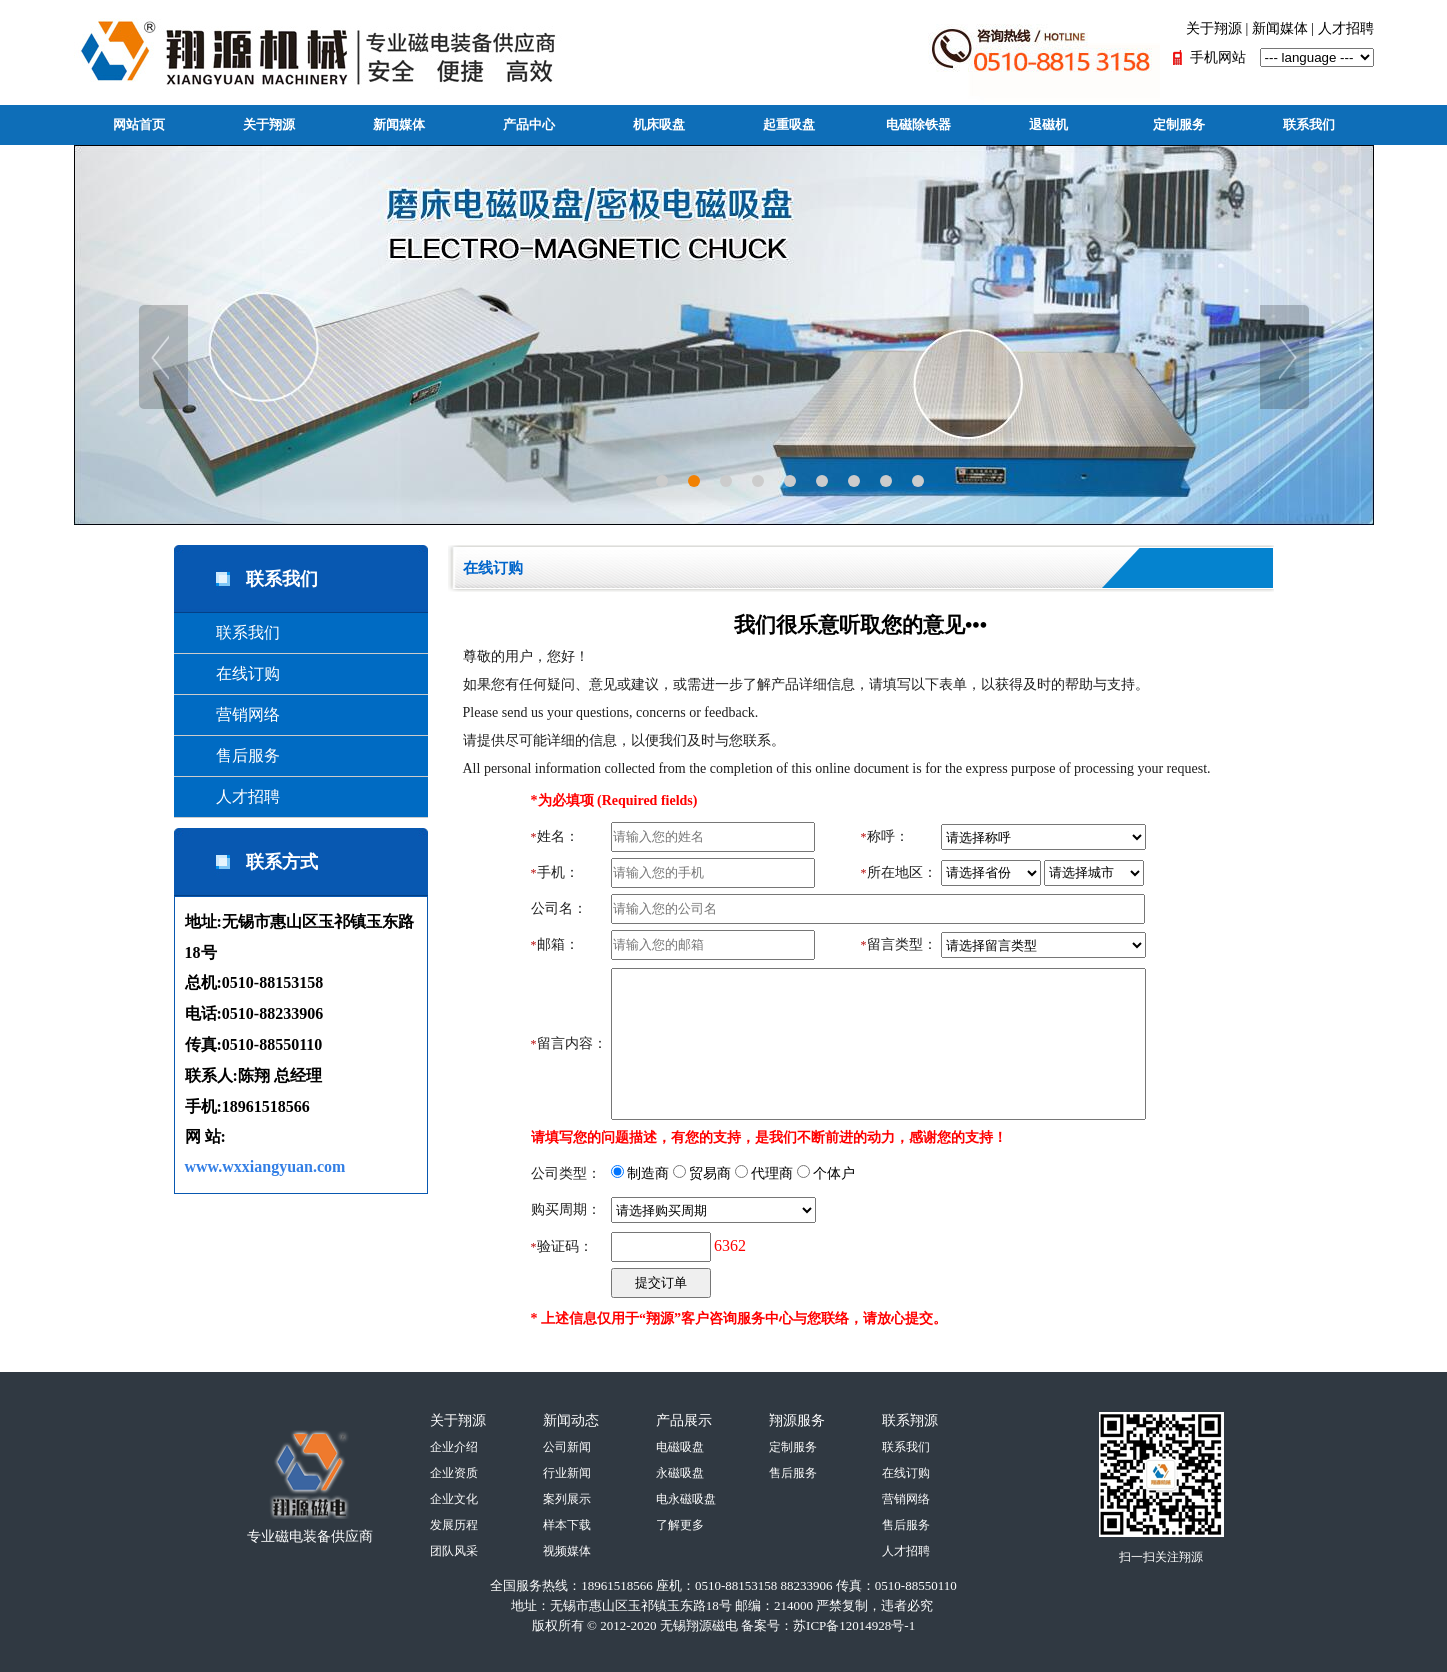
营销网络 (232, 714)
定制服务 (1179, 124)
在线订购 (232, 673)
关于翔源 (1214, 28)
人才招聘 (1346, 28)
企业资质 (454, 1473)
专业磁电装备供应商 (310, 1536)
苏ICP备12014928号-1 (854, 1625)
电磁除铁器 (918, 124)
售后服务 (232, 755)
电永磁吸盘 (686, 1499)
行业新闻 (567, 1473)
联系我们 (1309, 124)
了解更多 (680, 1525)
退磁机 (1048, 124)
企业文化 (454, 1499)
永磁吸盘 (680, 1473)
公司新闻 (567, 1447)
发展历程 (454, 1525)
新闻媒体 (1280, 28)
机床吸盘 (659, 124)
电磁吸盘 (680, 1447)
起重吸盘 (789, 124)
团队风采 (454, 1551)
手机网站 (1218, 57)
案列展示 (567, 1499)
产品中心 (529, 124)
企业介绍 (454, 1447)
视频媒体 (567, 1551)
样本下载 (567, 1525)
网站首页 (139, 124)
